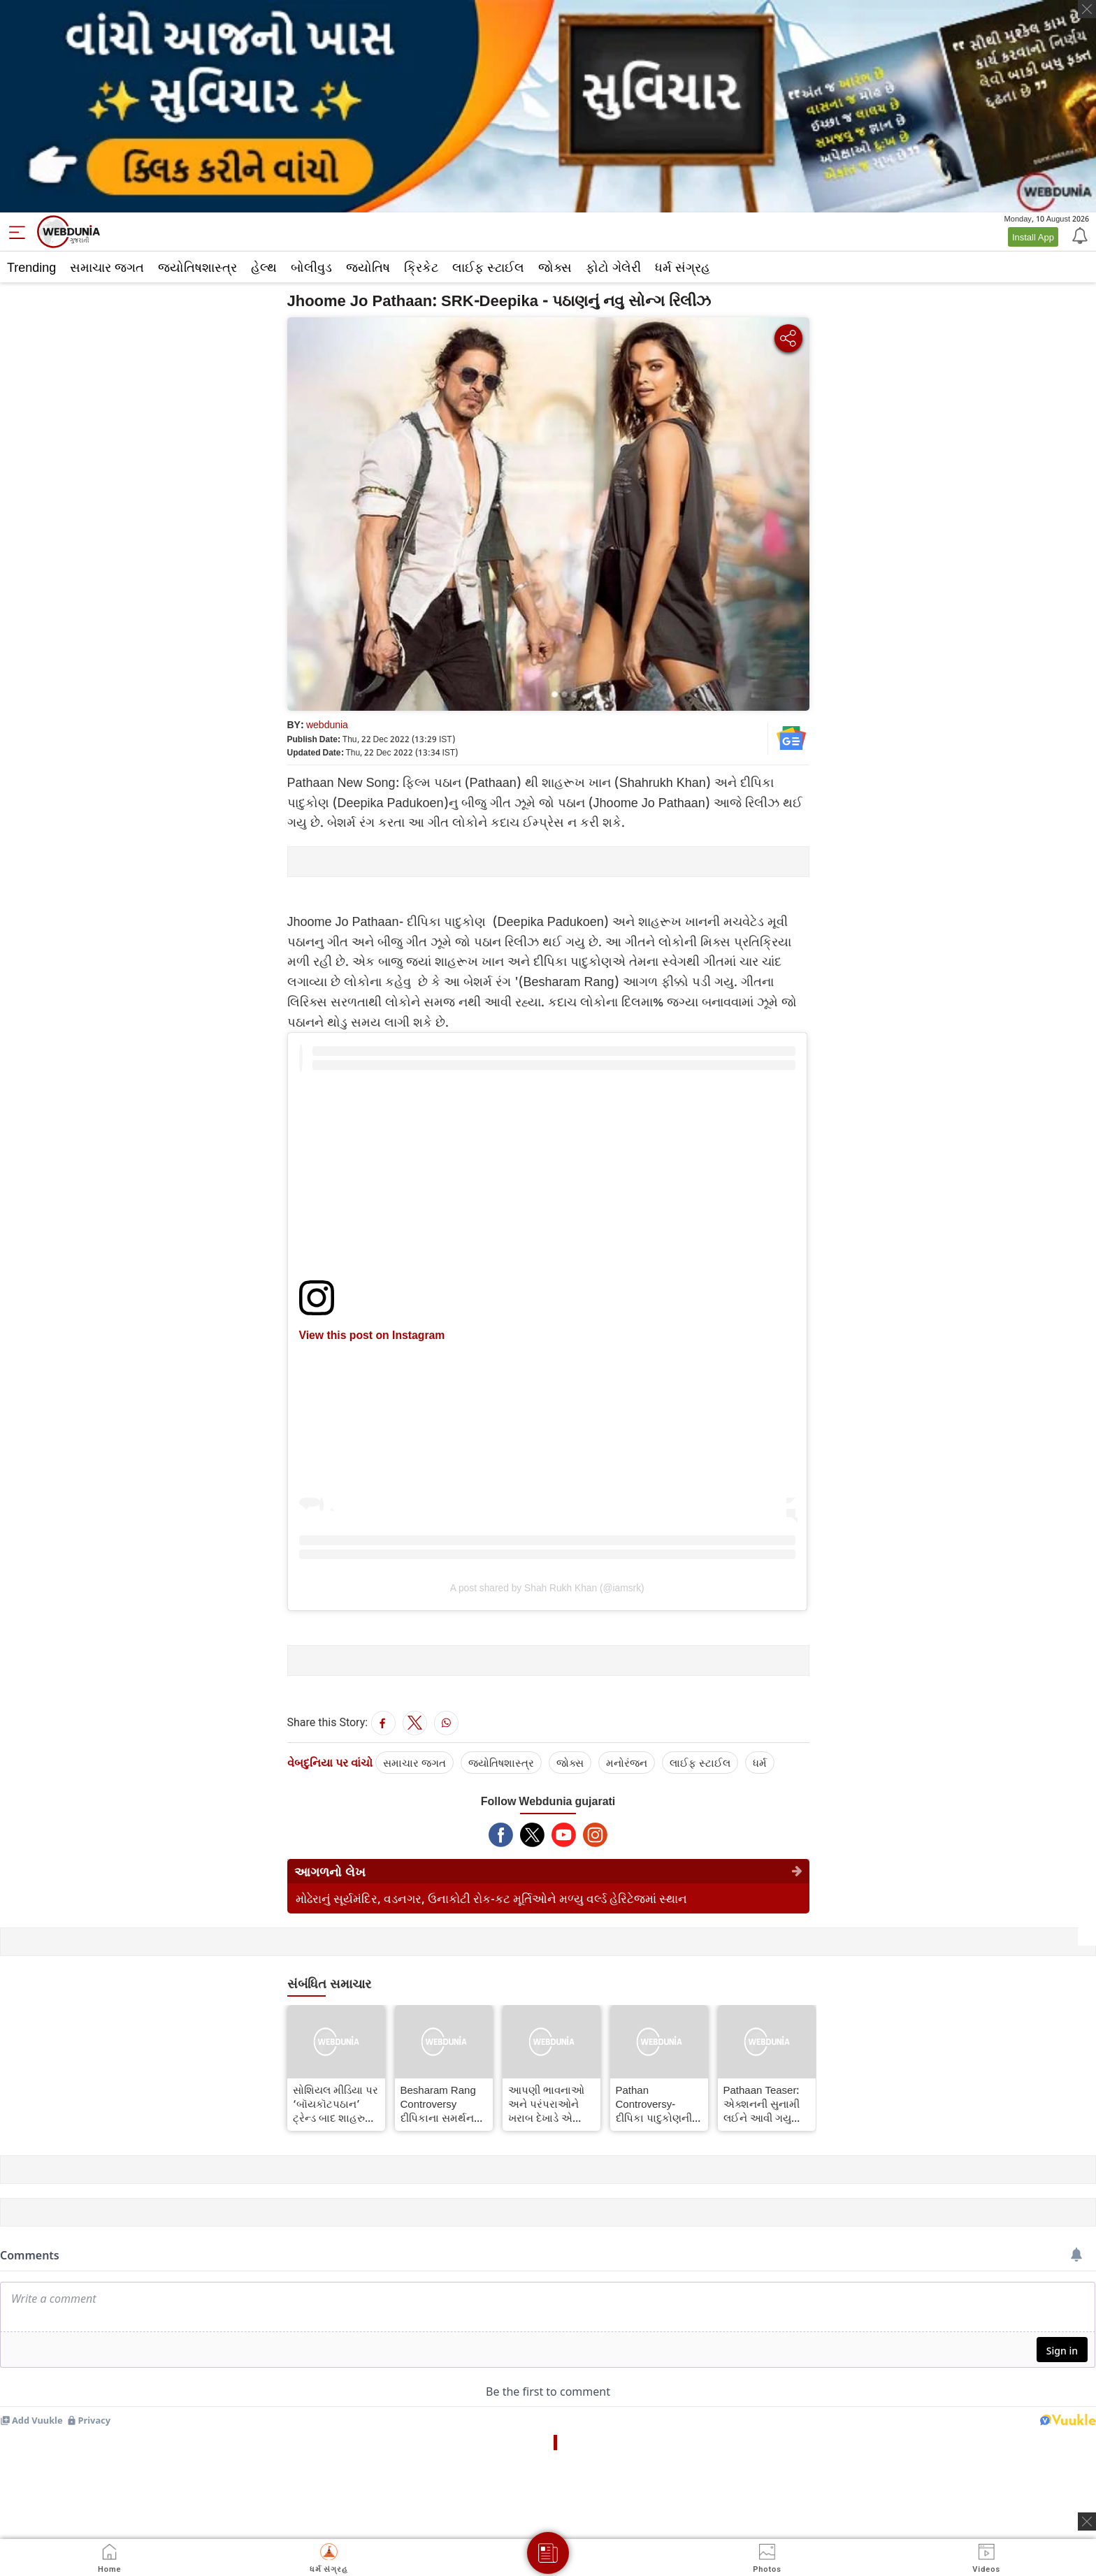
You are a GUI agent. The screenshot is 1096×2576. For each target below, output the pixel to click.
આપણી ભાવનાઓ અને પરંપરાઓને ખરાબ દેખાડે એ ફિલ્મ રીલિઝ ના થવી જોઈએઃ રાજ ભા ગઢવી (546, 2104)
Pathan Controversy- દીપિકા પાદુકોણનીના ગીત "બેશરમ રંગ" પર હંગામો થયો (659, 2104)
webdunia (327, 724)
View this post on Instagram (372, 1335)
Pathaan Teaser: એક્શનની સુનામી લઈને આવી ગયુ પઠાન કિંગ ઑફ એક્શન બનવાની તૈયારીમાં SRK (761, 2104)
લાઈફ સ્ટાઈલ (488, 267)
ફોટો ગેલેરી (613, 267)
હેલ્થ (264, 267)
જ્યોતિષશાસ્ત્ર (197, 267)
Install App (1033, 237)
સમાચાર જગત (107, 267)
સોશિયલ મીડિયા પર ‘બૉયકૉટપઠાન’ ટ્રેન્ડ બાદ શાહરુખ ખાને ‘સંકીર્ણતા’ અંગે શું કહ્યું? (335, 2104)
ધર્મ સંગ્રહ (682, 267)
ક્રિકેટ (421, 267)
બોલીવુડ (311, 267)
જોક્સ (555, 267)
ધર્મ (760, 1763)
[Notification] (1078, 234)
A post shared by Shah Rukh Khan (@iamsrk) (547, 1588)
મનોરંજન (626, 1763)
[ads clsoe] (1087, 2521)
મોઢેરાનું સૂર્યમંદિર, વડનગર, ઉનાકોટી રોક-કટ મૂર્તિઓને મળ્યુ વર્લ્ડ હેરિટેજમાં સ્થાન (491, 1898)
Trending (31, 267)
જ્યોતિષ (368, 267)
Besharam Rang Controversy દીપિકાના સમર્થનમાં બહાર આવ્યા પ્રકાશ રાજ (442, 2104)
